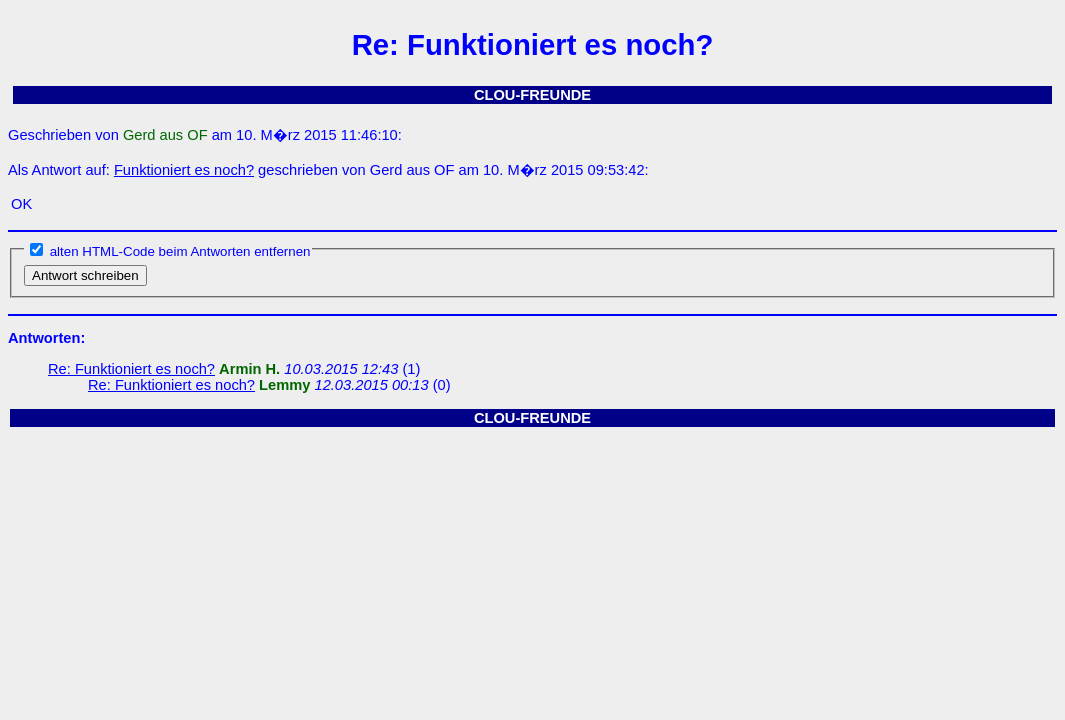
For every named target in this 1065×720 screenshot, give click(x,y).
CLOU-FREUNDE (532, 95)
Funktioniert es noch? (184, 170)
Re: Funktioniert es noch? (131, 369)
